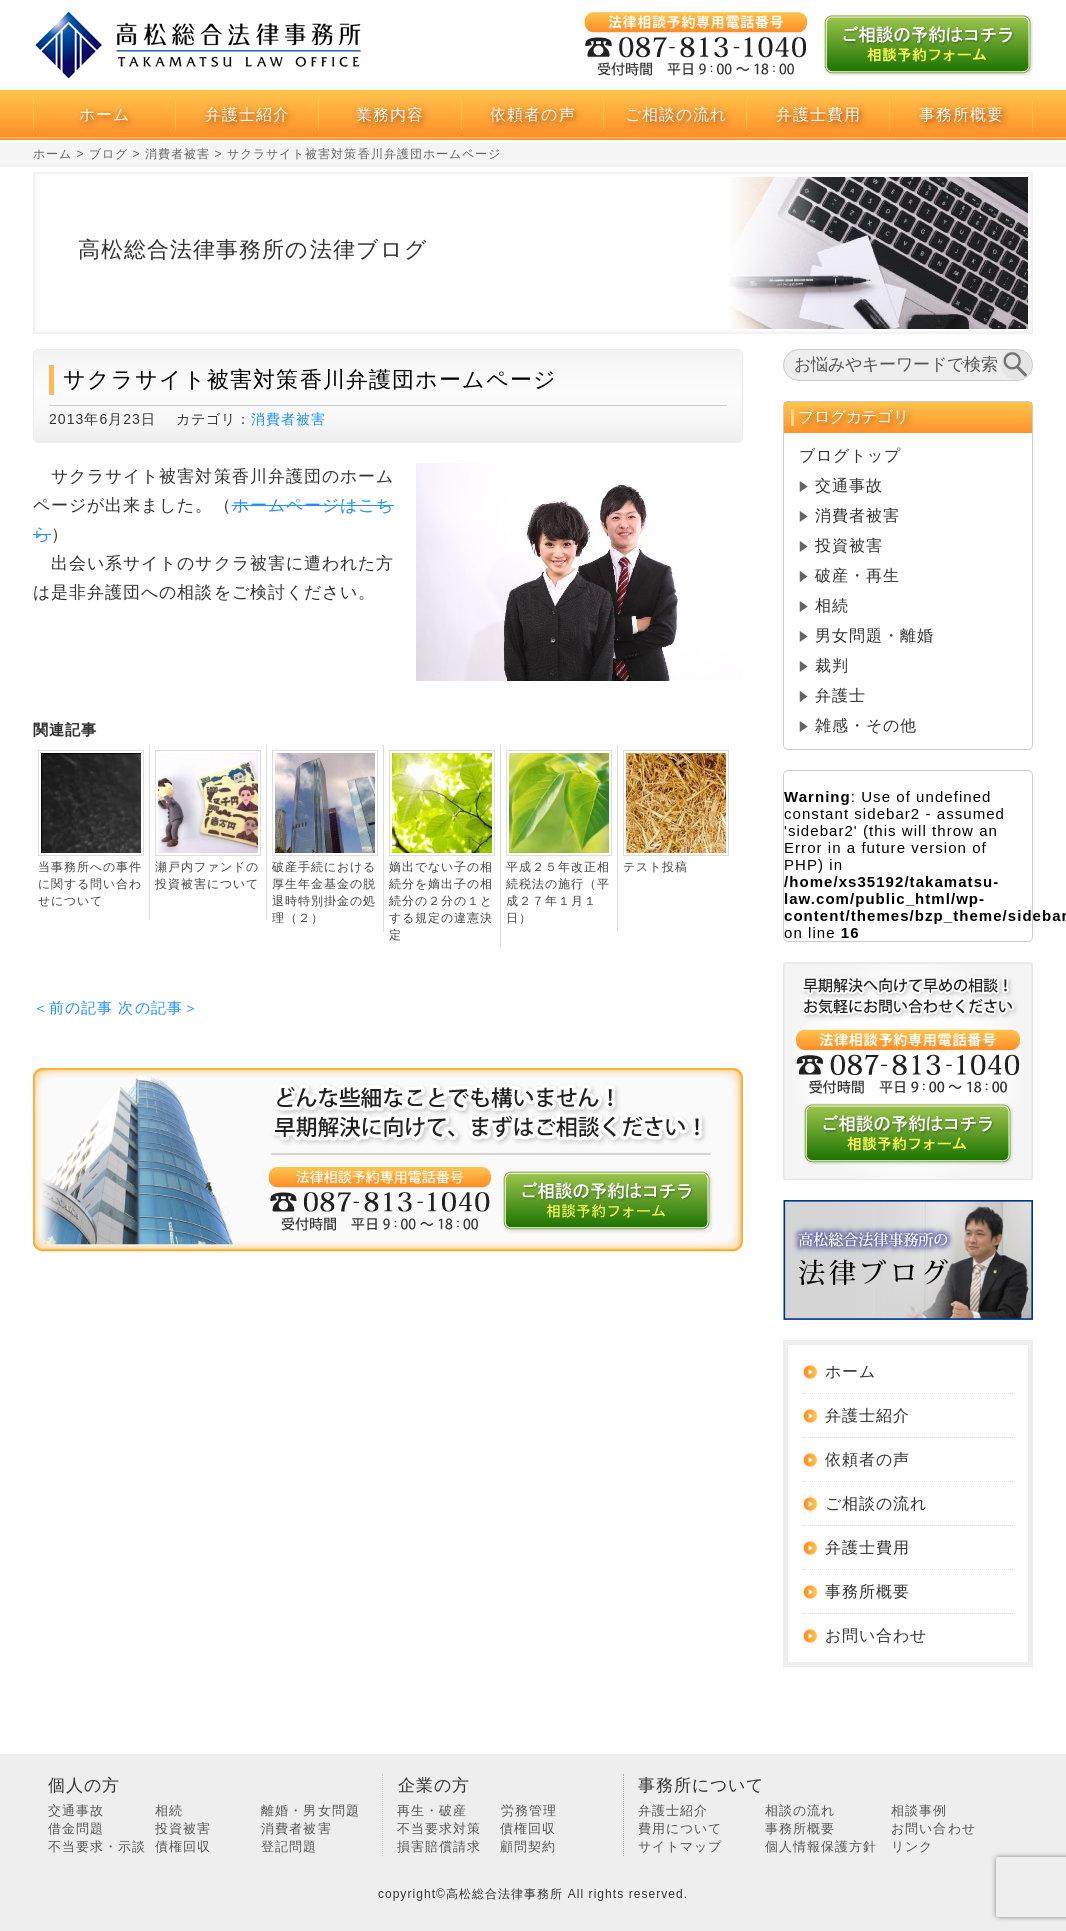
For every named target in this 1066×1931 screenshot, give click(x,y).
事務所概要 (961, 114)
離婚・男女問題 (310, 1810)
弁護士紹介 (247, 114)
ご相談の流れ (676, 114)
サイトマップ (680, 1846)
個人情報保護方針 (821, 1846)
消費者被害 (288, 419)
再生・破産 (432, 1810)
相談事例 (919, 1810)
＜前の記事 (73, 1007)
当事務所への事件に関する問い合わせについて (90, 884)
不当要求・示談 (97, 1846)
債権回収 (183, 1846)
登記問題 (289, 1846)
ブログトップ (850, 455)
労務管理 (529, 1810)
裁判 (832, 665)
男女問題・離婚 (874, 635)
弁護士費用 (818, 114)
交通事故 (849, 485)
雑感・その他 (866, 725)
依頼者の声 (532, 114)
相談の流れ (800, 1810)
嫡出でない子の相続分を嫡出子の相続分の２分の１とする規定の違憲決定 (441, 901)
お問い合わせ (876, 1635)
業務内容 (390, 114)
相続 (832, 605)
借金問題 (76, 1828)
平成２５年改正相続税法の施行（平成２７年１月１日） (558, 892)
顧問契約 (528, 1846)
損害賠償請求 (439, 1846)
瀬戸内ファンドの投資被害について (207, 875)
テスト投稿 (655, 867)
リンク (912, 1846)
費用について (680, 1828)
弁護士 (840, 695)
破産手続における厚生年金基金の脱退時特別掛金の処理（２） (324, 892)
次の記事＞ (158, 1007)
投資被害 (849, 545)
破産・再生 (857, 575)
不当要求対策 (439, 1828)
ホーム (104, 114)
